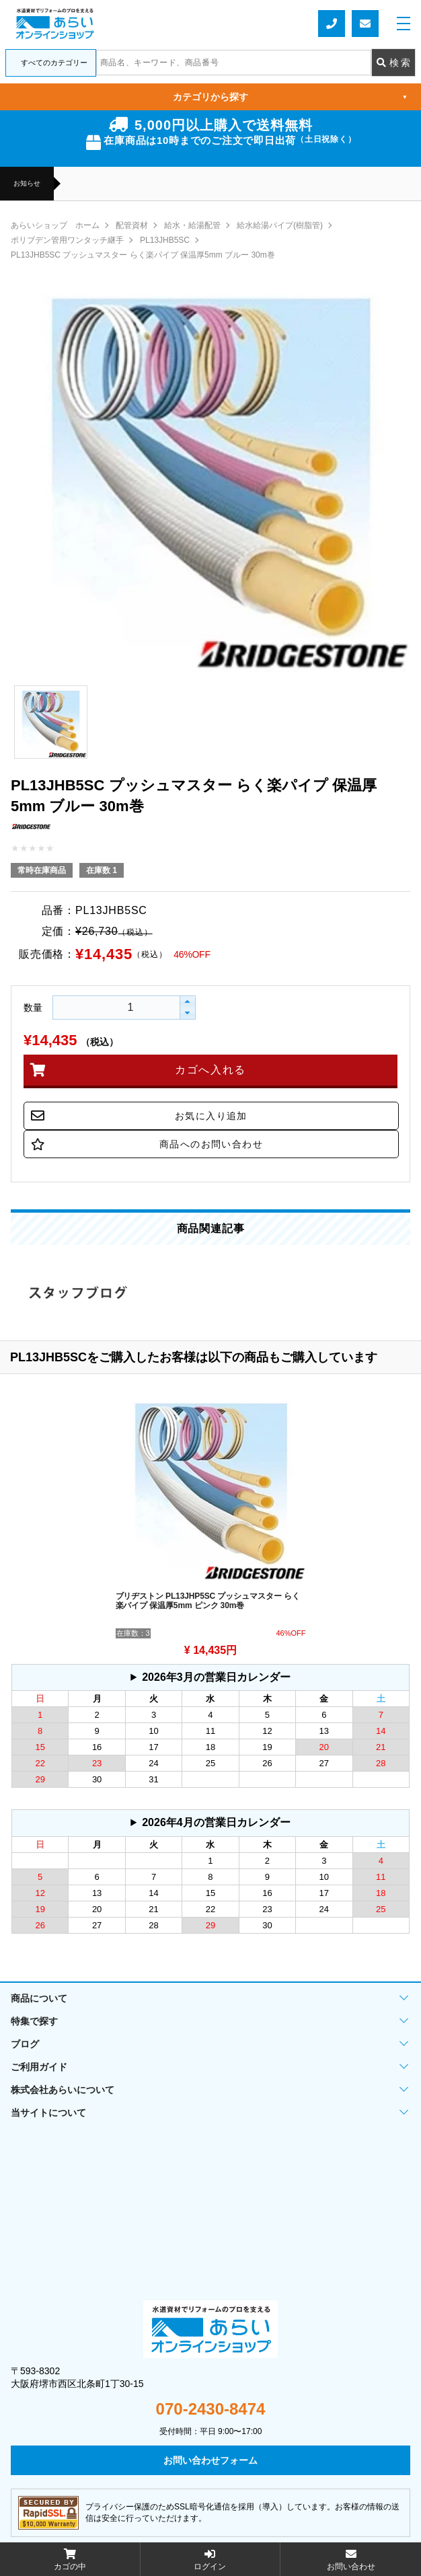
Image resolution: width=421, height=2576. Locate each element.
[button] (187, 1002)
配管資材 (132, 225)
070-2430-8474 (211, 2409)
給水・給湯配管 (192, 225)
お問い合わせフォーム (365, 23)
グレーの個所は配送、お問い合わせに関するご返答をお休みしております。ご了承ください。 (210, 1677)
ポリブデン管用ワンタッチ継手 (67, 240)
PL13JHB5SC (165, 240)
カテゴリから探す (290, 96)
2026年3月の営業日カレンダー (216, 1677)
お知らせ (26, 183)
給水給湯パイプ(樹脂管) (280, 225)
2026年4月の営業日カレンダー (216, 1822)
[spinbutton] (97, 1007)
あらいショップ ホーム (55, 225)
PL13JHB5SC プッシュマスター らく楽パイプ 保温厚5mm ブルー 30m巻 (143, 255)
